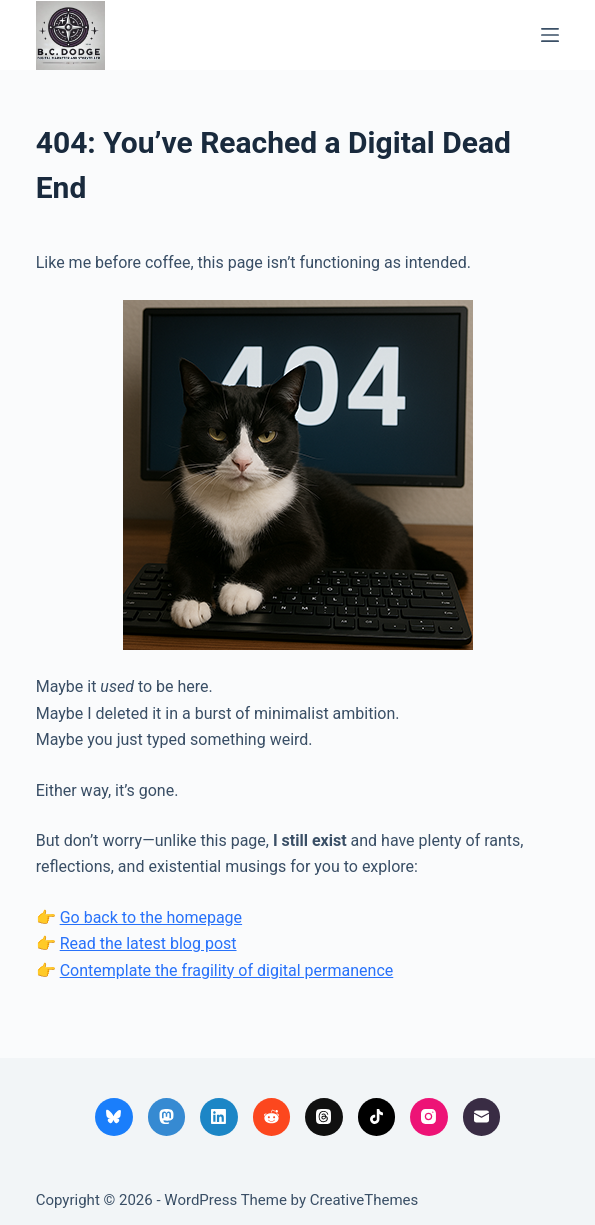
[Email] (482, 1117)
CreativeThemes (364, 1200)
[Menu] (550, 35)
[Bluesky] (114, 1117)
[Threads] (324, 1117)
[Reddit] (272, 1117)
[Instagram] (429, 1117)
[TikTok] (377, 1117)
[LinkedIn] (219, 1117)
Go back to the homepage (151, 917)
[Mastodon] (167, 1117)
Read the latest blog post (148, 943)
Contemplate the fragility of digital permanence (227, 970)
